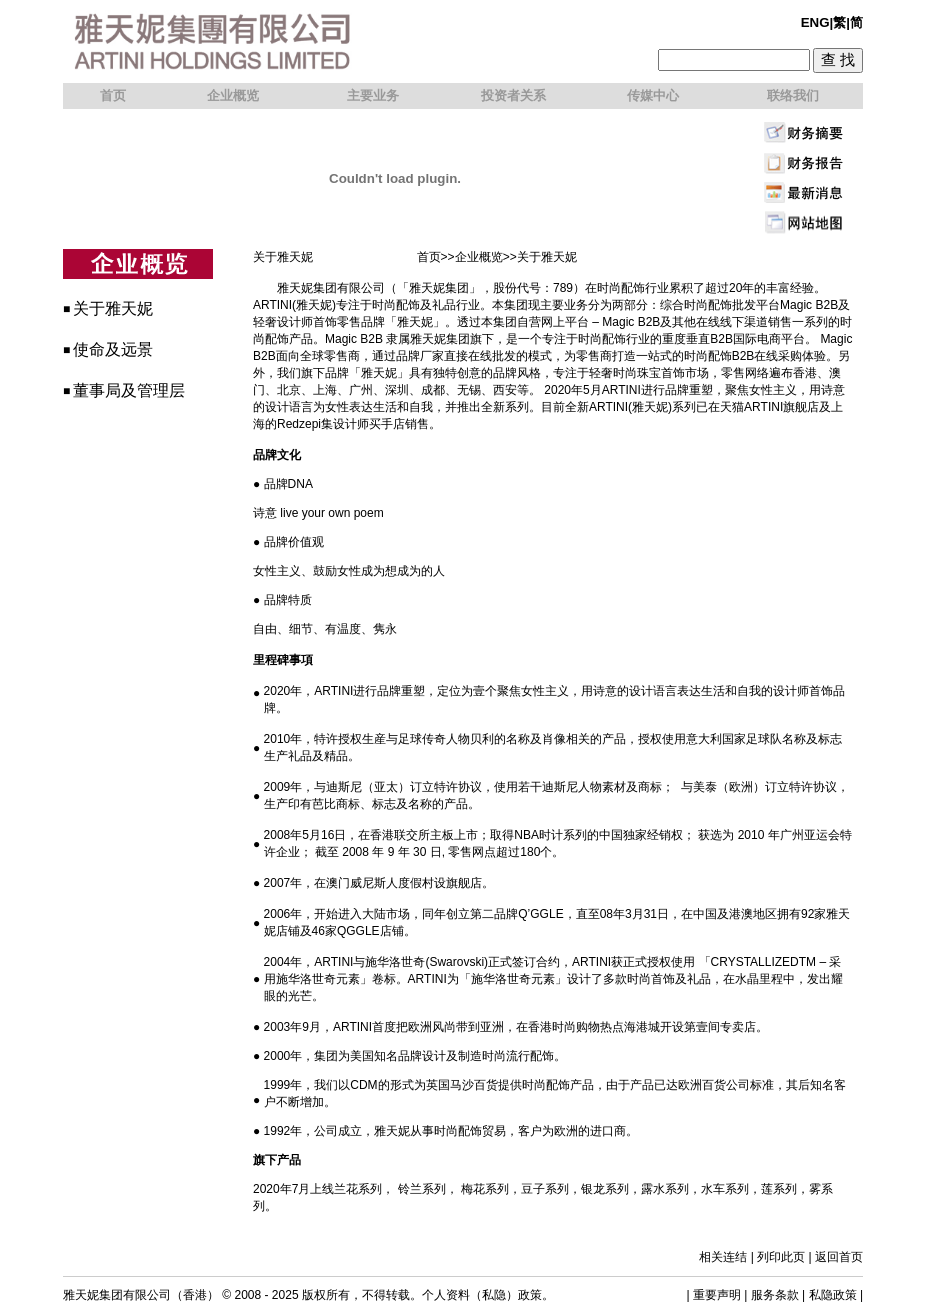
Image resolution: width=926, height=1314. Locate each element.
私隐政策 (833, 1295)
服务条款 (775, 1295)
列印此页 (781, 1257)
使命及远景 (113, 349)
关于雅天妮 (113, 308)
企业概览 (479, 257)
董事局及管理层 (129, 390)
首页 (429, 257)
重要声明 (717, 1295)
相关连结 (723, 1257)
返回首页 (839, 1257)
